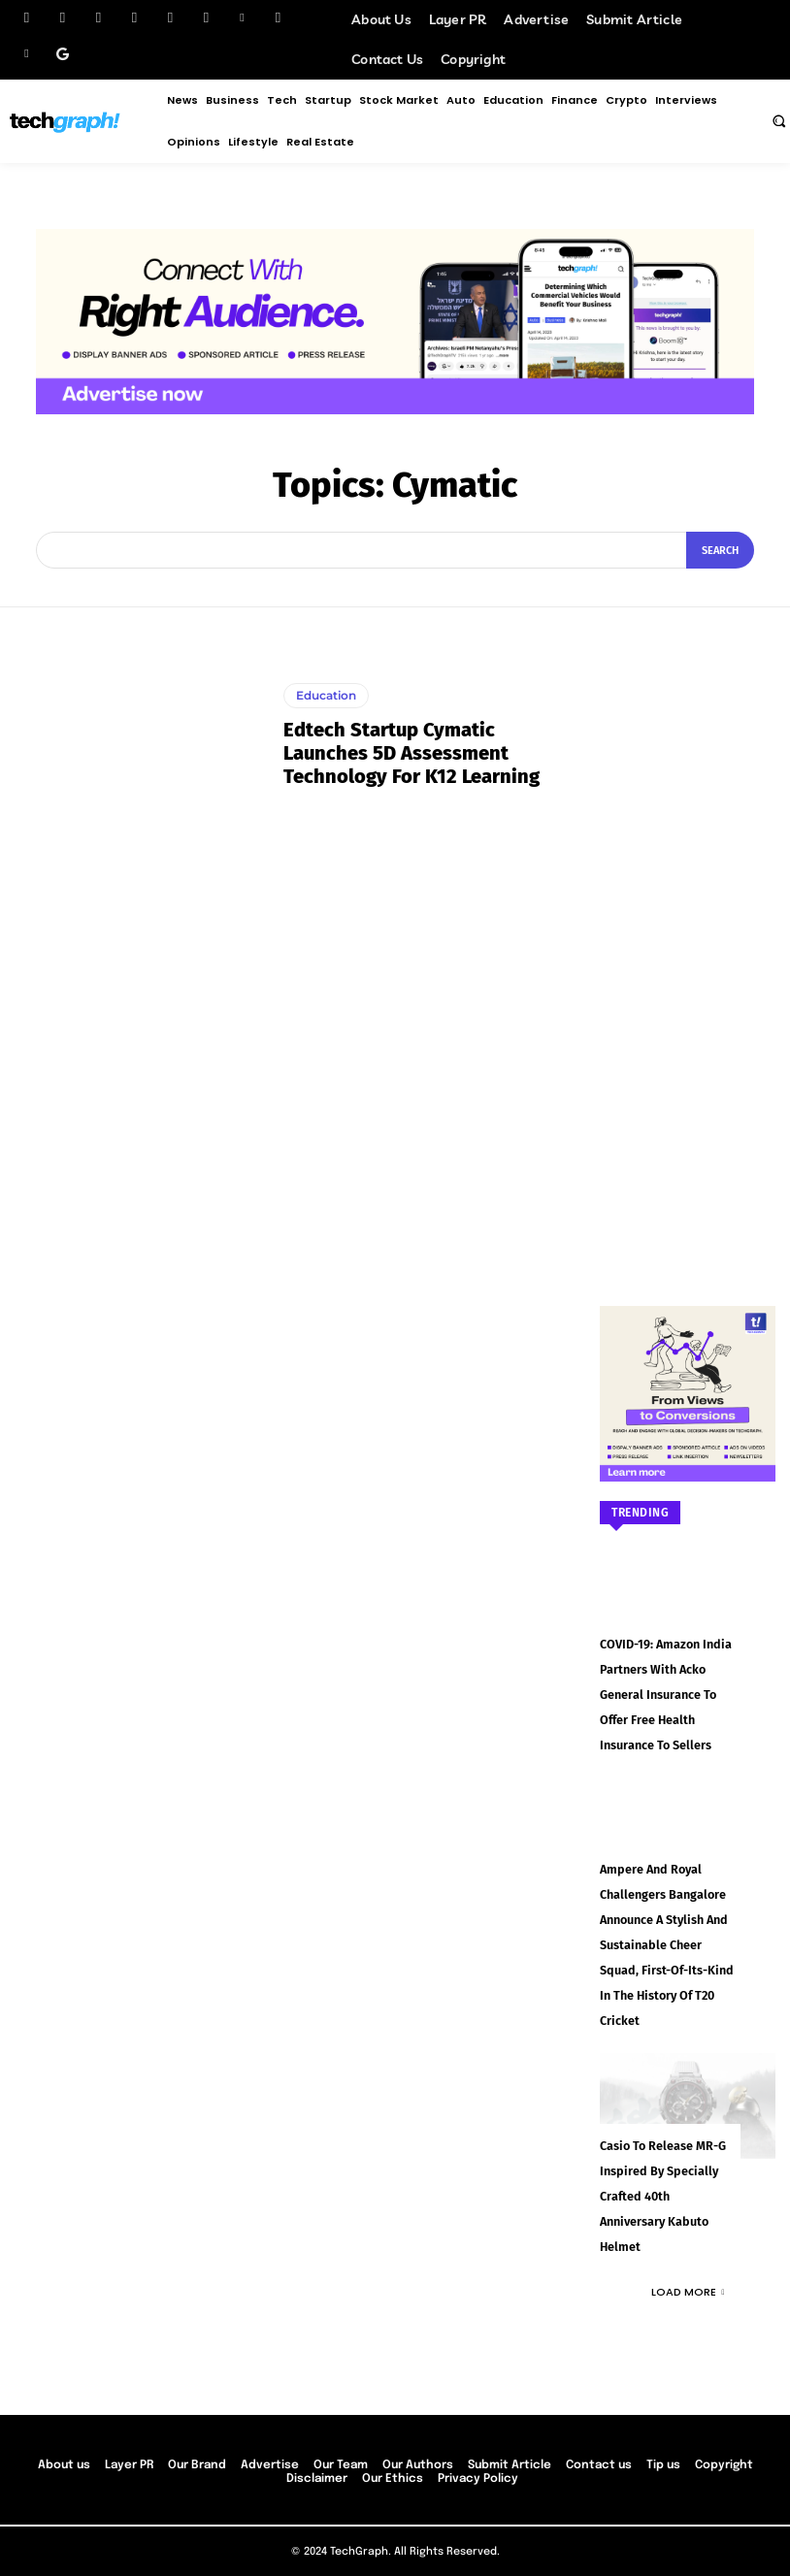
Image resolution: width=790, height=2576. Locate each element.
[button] (778, 120)
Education (326, 695)
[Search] (720, 550)
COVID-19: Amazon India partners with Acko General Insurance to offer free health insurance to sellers (663, 1692)
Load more (688, 2275)
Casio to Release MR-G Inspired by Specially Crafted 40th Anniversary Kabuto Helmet (660, 2182)
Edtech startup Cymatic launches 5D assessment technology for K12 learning (411, 753)
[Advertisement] (687, 937)
